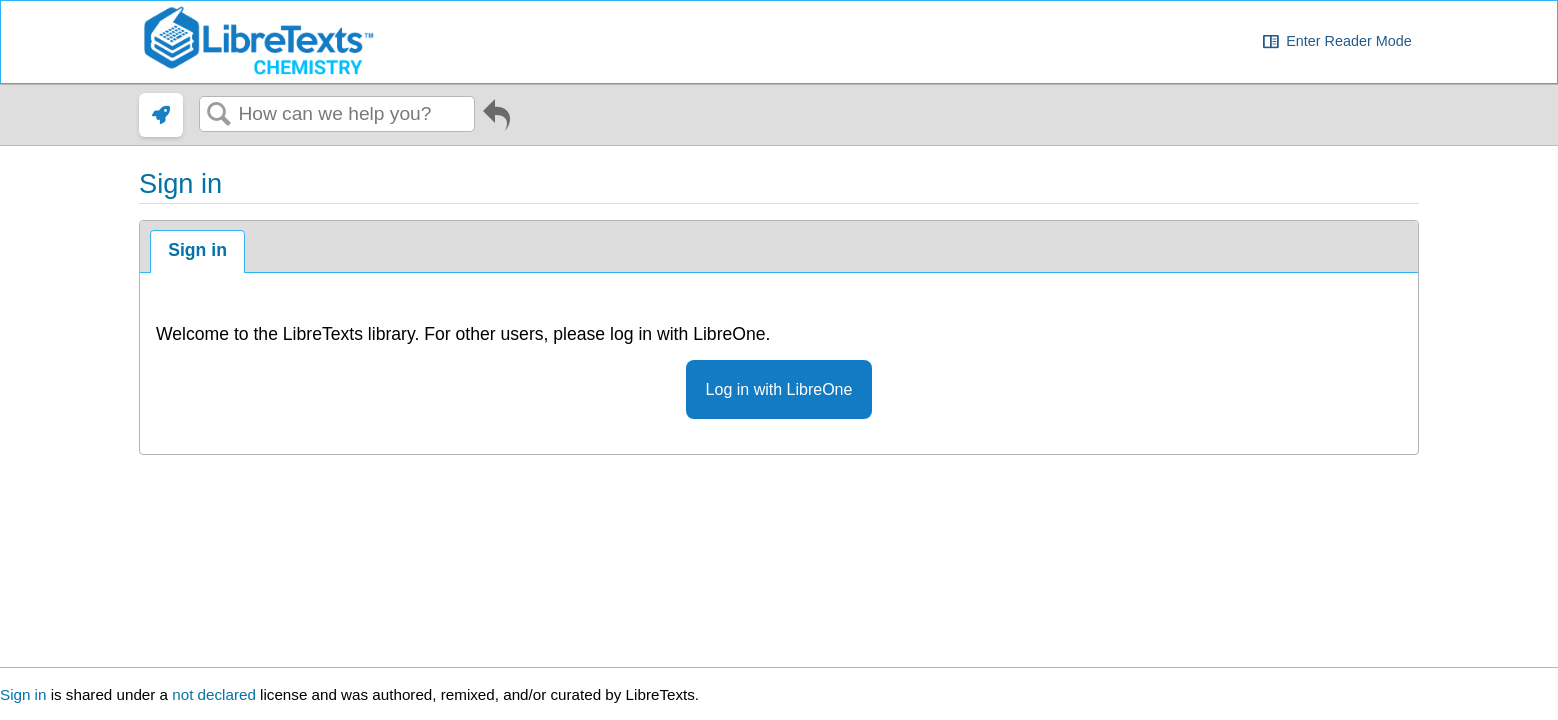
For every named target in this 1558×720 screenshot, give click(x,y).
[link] (161, 115)
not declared (216, 694)
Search (219, 115)
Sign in (197, 250)
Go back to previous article (496, 119)
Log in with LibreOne (779, 389)
